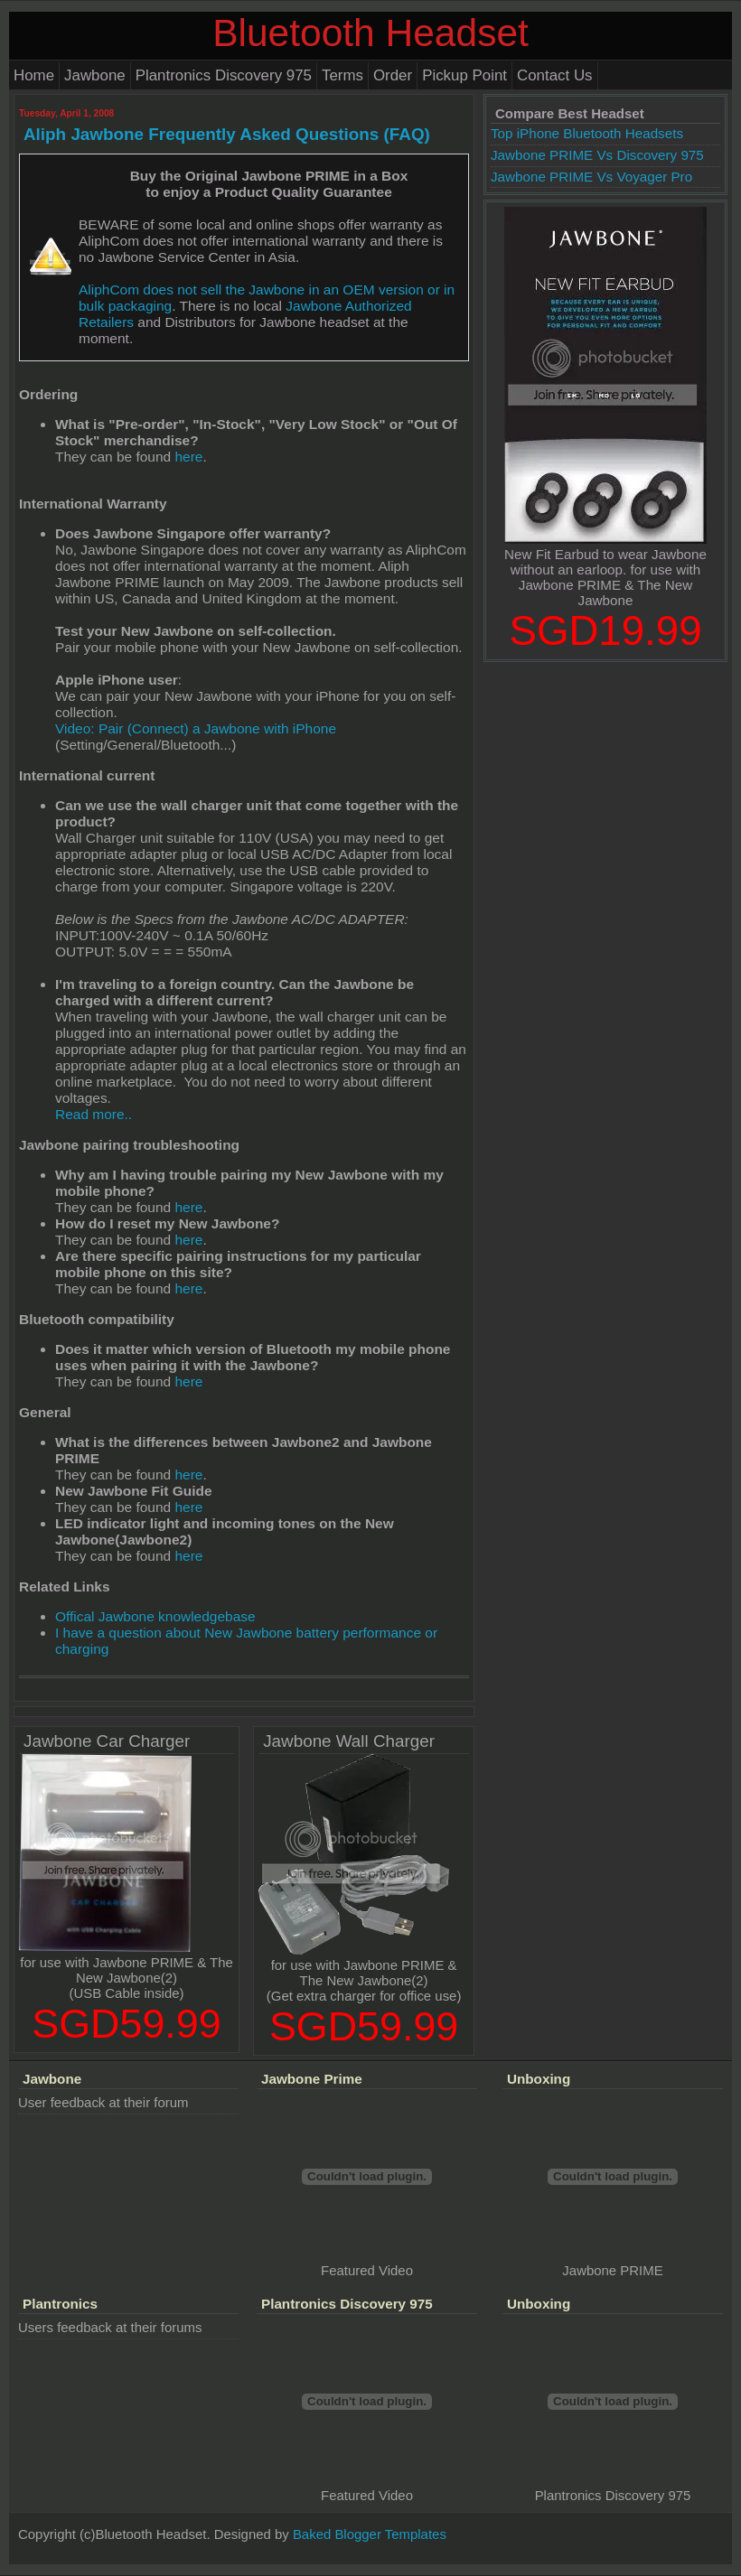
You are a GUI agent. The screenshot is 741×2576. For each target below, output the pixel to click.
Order (392, 75)
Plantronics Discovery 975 (224, 75)
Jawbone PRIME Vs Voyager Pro (591, 176)
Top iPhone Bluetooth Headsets (587, 133)
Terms (342, 75)
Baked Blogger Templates (369, 2534)
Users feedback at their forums (110, 2327)
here (188, 456)
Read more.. (93, 1114)
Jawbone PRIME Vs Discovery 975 (597, 155)
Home (34, 75)
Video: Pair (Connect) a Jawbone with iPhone (195, 728)
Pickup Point (464, 75)
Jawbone (95, 75)
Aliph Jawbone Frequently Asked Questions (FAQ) (226, 134)
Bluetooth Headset (370, 33)
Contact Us (555, 75)
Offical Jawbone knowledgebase (155, 1616)
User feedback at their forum (103, 2102)
